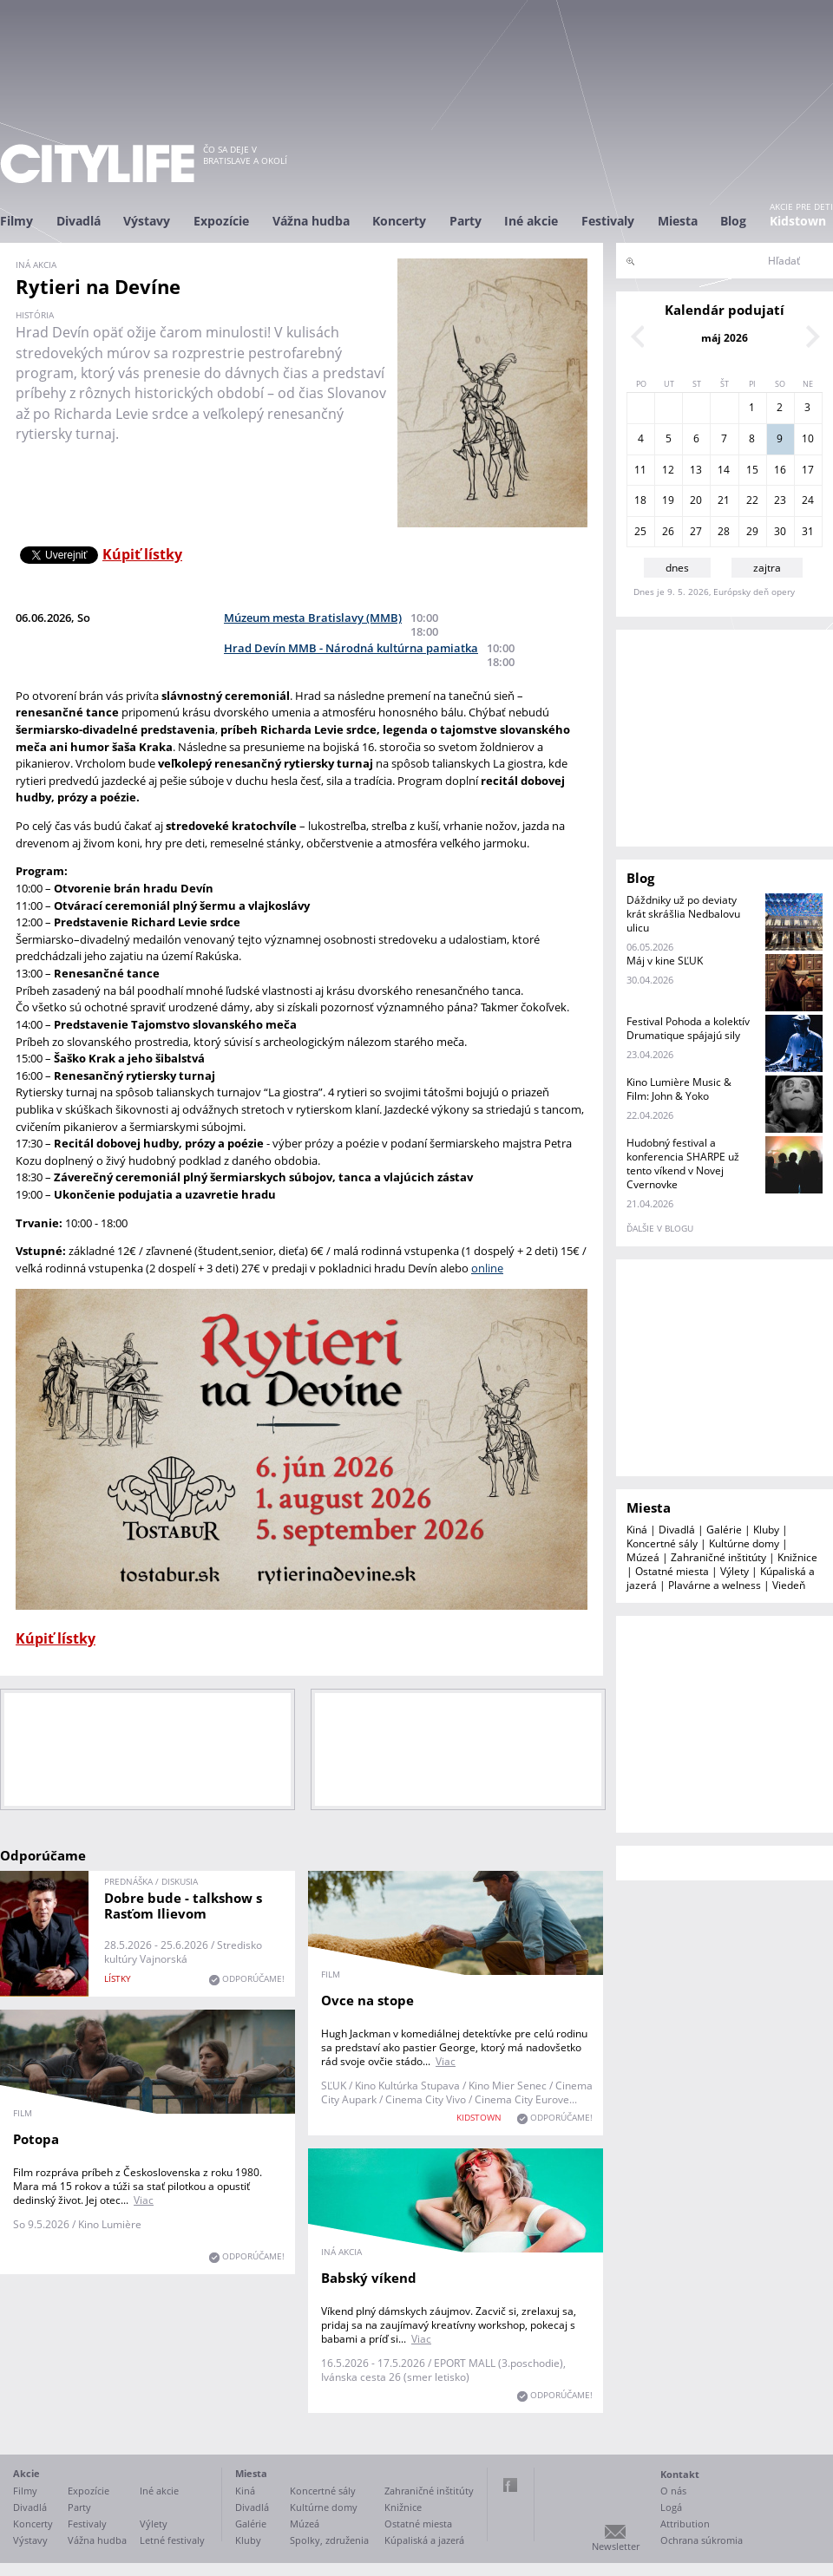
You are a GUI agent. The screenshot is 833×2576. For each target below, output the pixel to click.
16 (780, 469)
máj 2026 (724, 337)
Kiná (636, 1529)
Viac (446, 2061)
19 (668, 500)
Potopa (36, 2139)
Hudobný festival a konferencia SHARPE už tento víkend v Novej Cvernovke (682, 1163)
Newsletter (616, 2546)
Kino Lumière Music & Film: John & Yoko (678, 1089)
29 (752, 531)
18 (640, 500)
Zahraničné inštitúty (718, 1557)
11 (640, 469)
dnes (677, 567)
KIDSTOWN (479, 2117)
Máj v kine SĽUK (664, 960)
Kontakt (679, 2474)
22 (752, 500)
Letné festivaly (172, 2540)
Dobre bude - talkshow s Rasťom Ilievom (183, 1905)
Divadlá (78, 220)
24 (808, 500)
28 (724, 531)
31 (808, 531)
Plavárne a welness (714, 1585)
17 (808, 469)
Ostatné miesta (672, 1571)
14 (724, 469)
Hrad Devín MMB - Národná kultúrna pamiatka (351, 648)
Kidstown (798, 220)
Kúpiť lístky (142, 554)
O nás (673, 2490)
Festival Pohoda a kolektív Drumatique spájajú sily (688, 1028)
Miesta (678, 220)
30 (780, 531)
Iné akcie (531, 220)
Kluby (766, 1529)
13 (696, 469)
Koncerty (399, 220)
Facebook (510, 2485)
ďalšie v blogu (659, 1228)
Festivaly (607, 220)
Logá (671, 2507)
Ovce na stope (367, 2000)
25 (640, 531)
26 (668, 531)
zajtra (767, 567)
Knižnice (797, 1557)
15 (752, 469)
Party (465, 220)
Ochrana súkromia (701, 2540)
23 (780, 500)
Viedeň (788, 1585)
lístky (117, 1978)
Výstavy (146, 220)
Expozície (221, 220)
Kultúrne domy (744, 1543)
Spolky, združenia (329, 2540)
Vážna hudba (311, 220)
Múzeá (642, 1557)
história (35, 315)
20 (696, 500)
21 (724, 500)
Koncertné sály (662, 1543)
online (487, 1268)
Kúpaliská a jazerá (424, 2540)
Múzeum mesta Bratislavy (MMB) (313, 617)
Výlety (734, 1571)
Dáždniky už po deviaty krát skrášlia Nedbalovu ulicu (683, 913)
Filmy (16, 220)
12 (668, 469)
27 (696, 531)
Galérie (724, 1529)
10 (808, 438)
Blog (733, 220)
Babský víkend (368, 2277)
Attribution (685, 2523)
